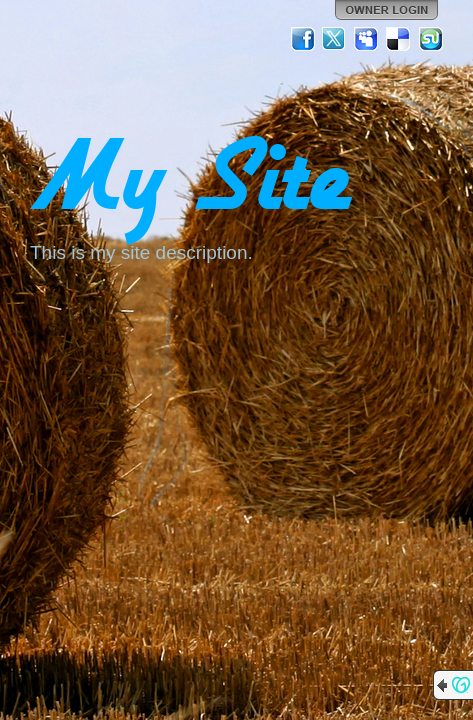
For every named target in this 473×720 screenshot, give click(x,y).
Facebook (303, 39)
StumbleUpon (431, 39)
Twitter (335, 39)
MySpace (367, 39)
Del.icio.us (399, 39)
